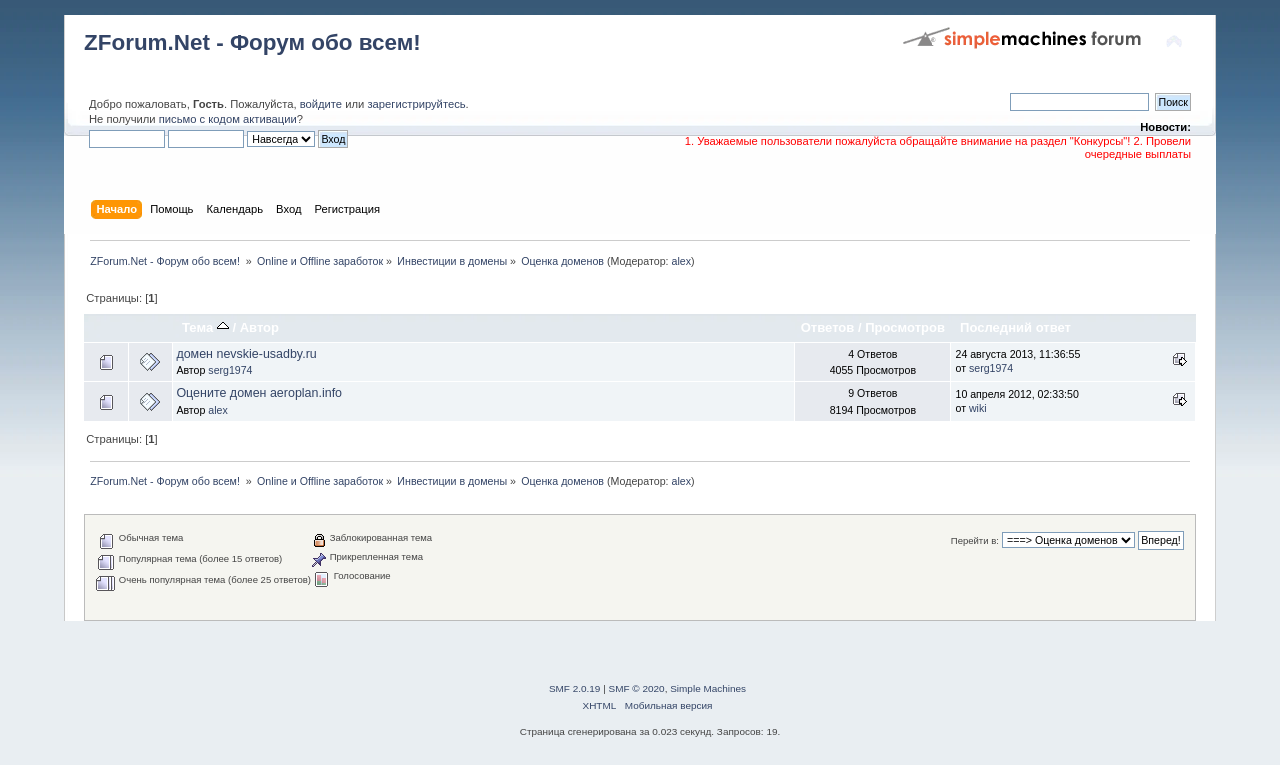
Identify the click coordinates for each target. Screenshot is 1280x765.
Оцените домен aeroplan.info (259, 393)
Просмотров (905, 327)
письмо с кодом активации (228, 119)
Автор (259, 327)
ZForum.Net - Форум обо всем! (252, 42)
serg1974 (230, 370)
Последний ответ (1015, 327)
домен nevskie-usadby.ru (246, 354)
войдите (321, 104)
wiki (978, 408)
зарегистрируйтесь (416, 104)
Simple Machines (708, 688)
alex (682, 261)
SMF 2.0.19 (575, 688)
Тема (205, 327)
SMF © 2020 (637, 688)
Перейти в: (975, 540)
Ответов (828, 327)
